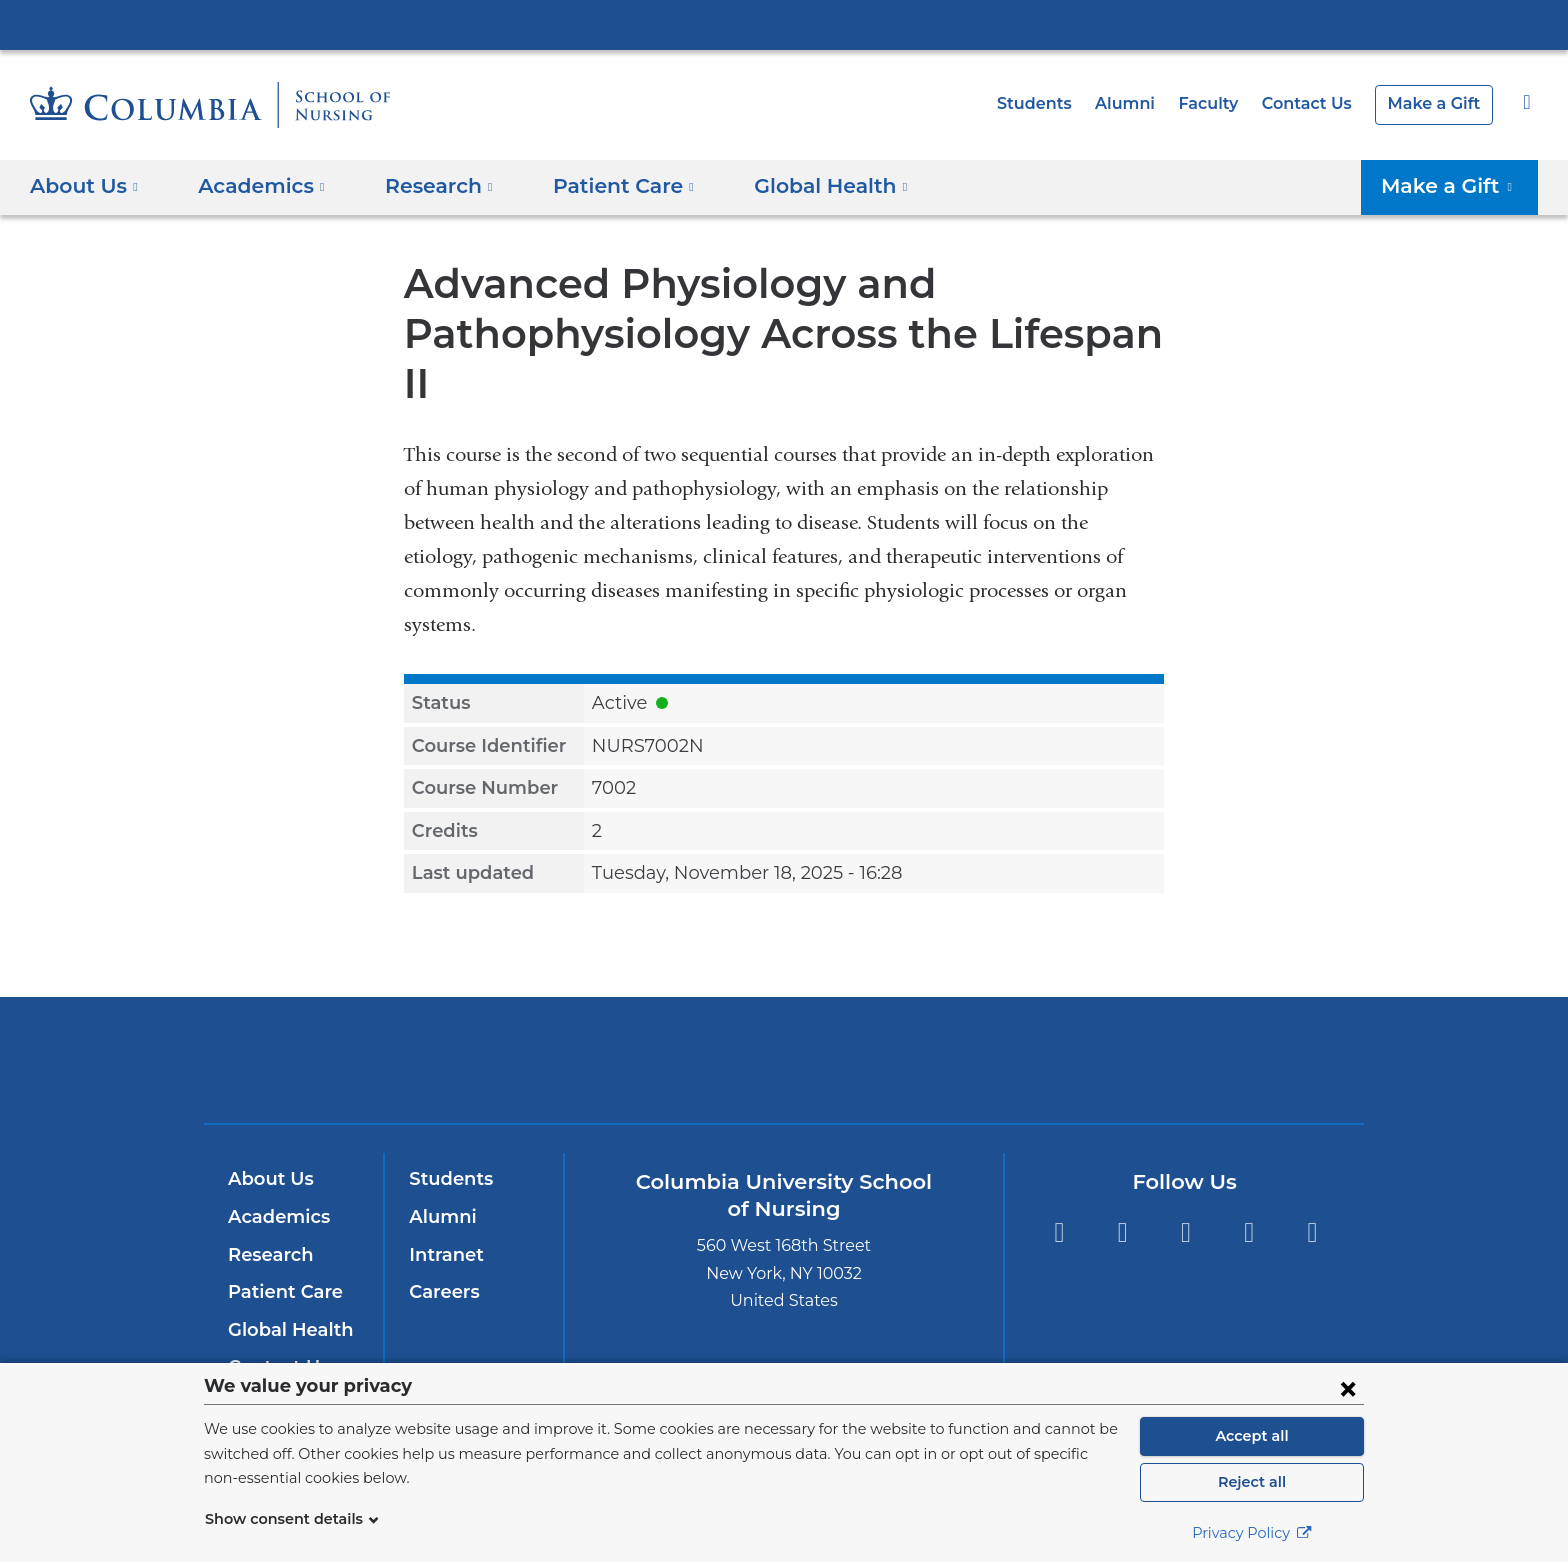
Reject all (1251, 1482)
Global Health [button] (798, 186)
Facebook (1058, 1183)
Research (268, 1205)
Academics (275, 1167)
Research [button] (425, 186)
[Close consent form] (1348, 1388)
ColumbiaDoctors (1072, 1009)
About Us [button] (84, 186)
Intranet (442, 1205)
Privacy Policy (1252, 1533)
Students (1059, 103)
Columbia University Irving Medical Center (784, 24)
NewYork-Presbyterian (784, 1022)
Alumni (1144, 103)
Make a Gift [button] (1455, 186)
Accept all (1252, 1436)
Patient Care (280, 1242)
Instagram (1122, 1183)
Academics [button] (255, 186)
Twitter (1185, 1183)
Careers (442, 1242)
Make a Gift (1437, 103)
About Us (268, 1129)
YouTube (1249, 1183)
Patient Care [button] (601, 186)
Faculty (1223, 103)
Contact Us (1317, 103)
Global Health (286, 1280)
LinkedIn (1312, 1183)
